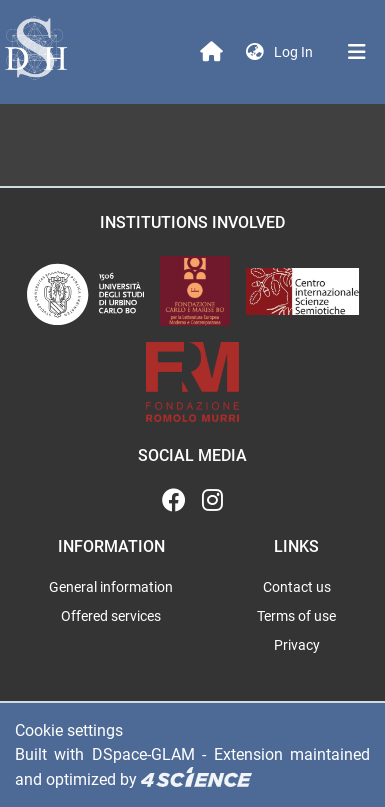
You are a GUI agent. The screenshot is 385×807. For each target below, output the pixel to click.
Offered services (111, 616)
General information (111, 587)
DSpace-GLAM (143, 754)
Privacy (297, 645)
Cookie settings (69, 730)
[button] (255, 52)
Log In (295, 52)
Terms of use (296, 616)
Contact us (297, 587)
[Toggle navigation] (357, 52)
